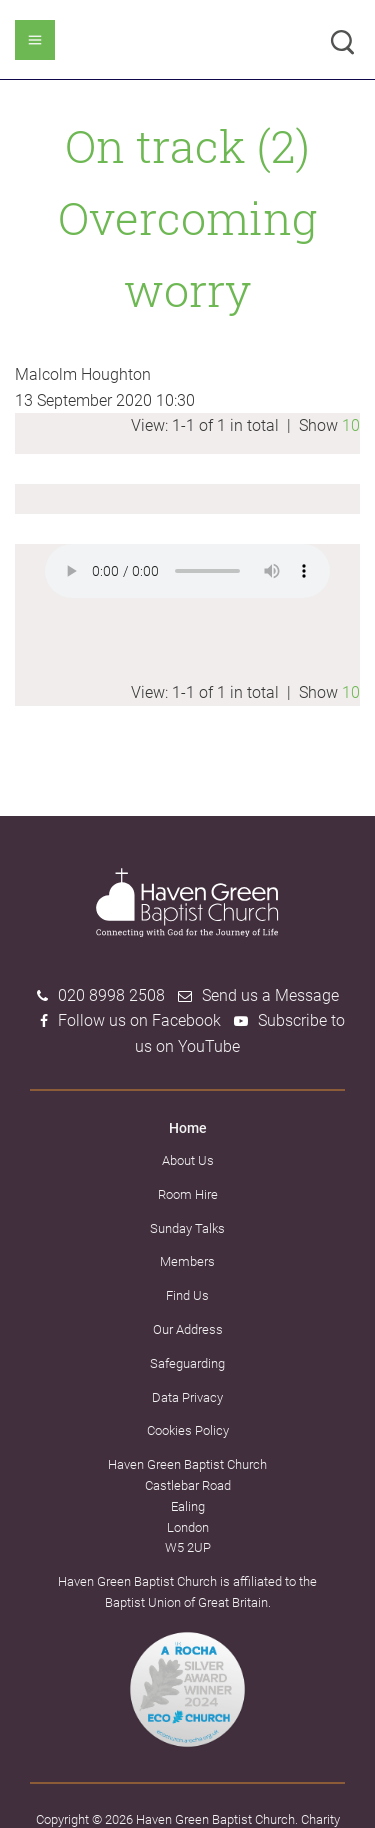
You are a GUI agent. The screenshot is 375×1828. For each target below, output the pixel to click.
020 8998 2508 (111, 995)
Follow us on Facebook (139, 1020)
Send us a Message (270, 995)
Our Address (188, 1329)
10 (351, 425)
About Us (188, 1160)
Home (188, 1128)
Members (187, 1261)
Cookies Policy (188, 1430)
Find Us (187, 1295)
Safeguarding (187, 1363)
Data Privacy (187, 1397)
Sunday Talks (187, 1228)
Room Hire (188, 1194)
